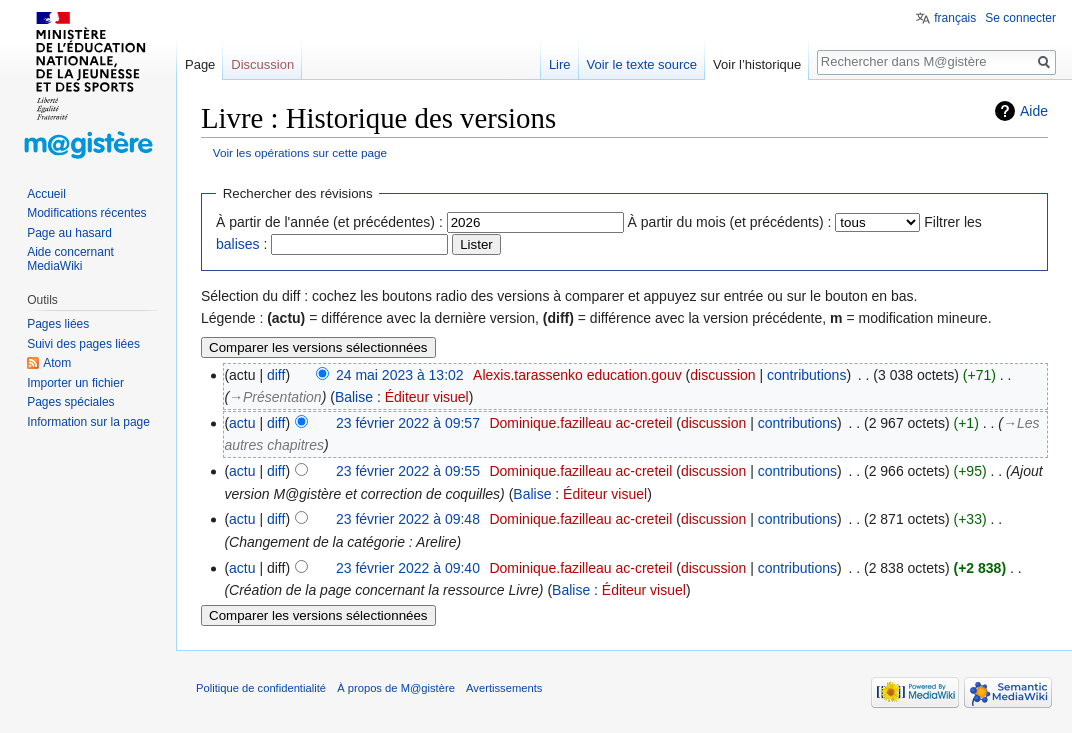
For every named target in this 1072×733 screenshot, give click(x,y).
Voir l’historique (757, 64)
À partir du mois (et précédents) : (730, 222)
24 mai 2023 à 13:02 (400, 375)
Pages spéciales (70, 402)
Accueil (46, 194)
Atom (57, 363)
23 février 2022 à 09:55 (408, 471)
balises (238, 244)
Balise (354, 397)
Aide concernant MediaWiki (70, 259)
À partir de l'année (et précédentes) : (329, 222)
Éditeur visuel (427, 397)
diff (276, 375)
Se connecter (1020, 18)
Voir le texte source (642, 64)
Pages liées (58, 324)
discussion (722, 375)
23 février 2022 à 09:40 (408, 568)
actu (242, 423)
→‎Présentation (275, 397)
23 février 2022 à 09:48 (408, 519)
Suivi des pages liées (83, 344)
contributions (806, 375)
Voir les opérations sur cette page (300, 152)
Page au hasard (69, 233)
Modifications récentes (86, 213)
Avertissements (504, 688)
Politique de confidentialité (261, 688)
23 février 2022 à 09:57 (408, 423)
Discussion (262, 64)
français (955, 18)
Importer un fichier (75, 383)
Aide (1034, 111)
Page (200, 64)
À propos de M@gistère (396, 688)
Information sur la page (88, 422)
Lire (560, 64)
